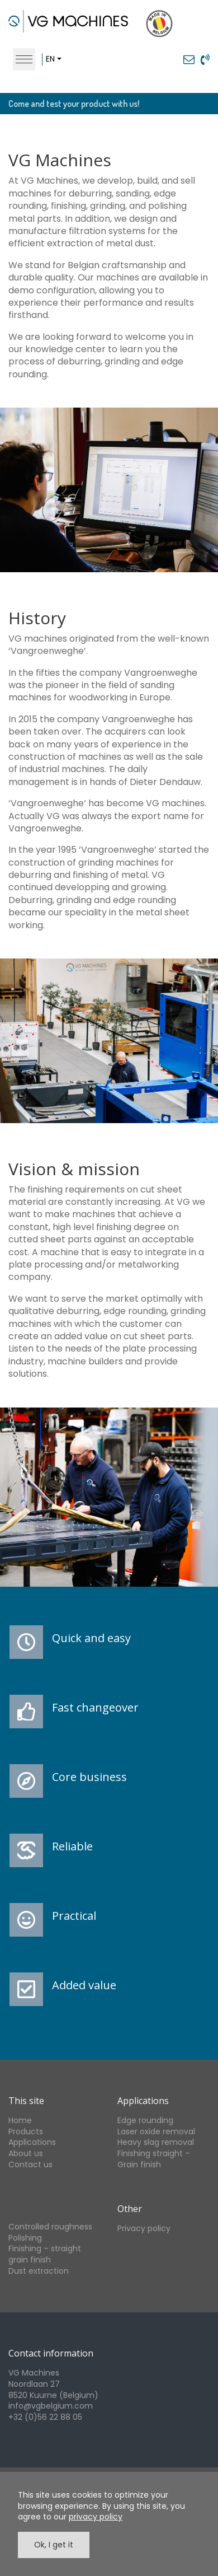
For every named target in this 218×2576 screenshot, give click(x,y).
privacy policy (95, 2516)
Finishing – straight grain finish (44, 2254)
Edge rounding (145, 2120)
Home (20, 2120)
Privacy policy (143, 2228)
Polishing (25, 2237)
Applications (32, 2142)
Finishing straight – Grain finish (153, 2159)
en (50, 58)
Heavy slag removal (155, 2142)
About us (25, 2153)
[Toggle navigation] (24, 59)
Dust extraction (38, 2270)
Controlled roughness (50, 2226)
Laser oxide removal (156, 2131)
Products (25, 2131)
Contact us (30, 2164)
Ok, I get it (53, 2544)
